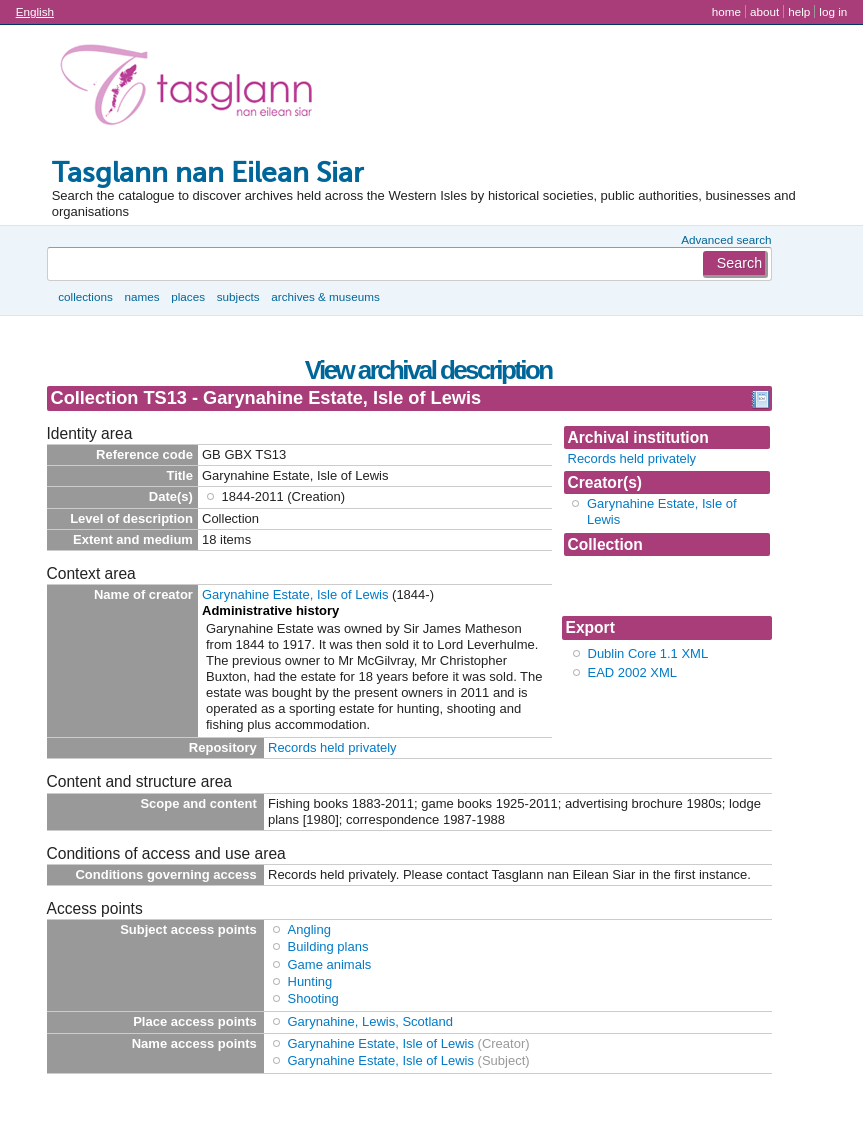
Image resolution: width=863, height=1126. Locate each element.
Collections (85, 296)
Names (141, 296)
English (35, 11)
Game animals (330, 964)
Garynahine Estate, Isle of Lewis (295, 594)
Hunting (310, 981)
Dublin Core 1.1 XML (648, 653)
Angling (309, 929)
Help (799, 11)
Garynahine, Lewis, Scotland (370, 1021)
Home (726, 11)
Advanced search (726, 239)
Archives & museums (325, 296)
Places (188, 296)
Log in (833, 11)
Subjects (238, 296)
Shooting (313, 998)
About (764, 11)
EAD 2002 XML (633, 672)
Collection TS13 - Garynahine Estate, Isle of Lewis (662, 585)
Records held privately (632, 458)
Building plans (328, 946)
